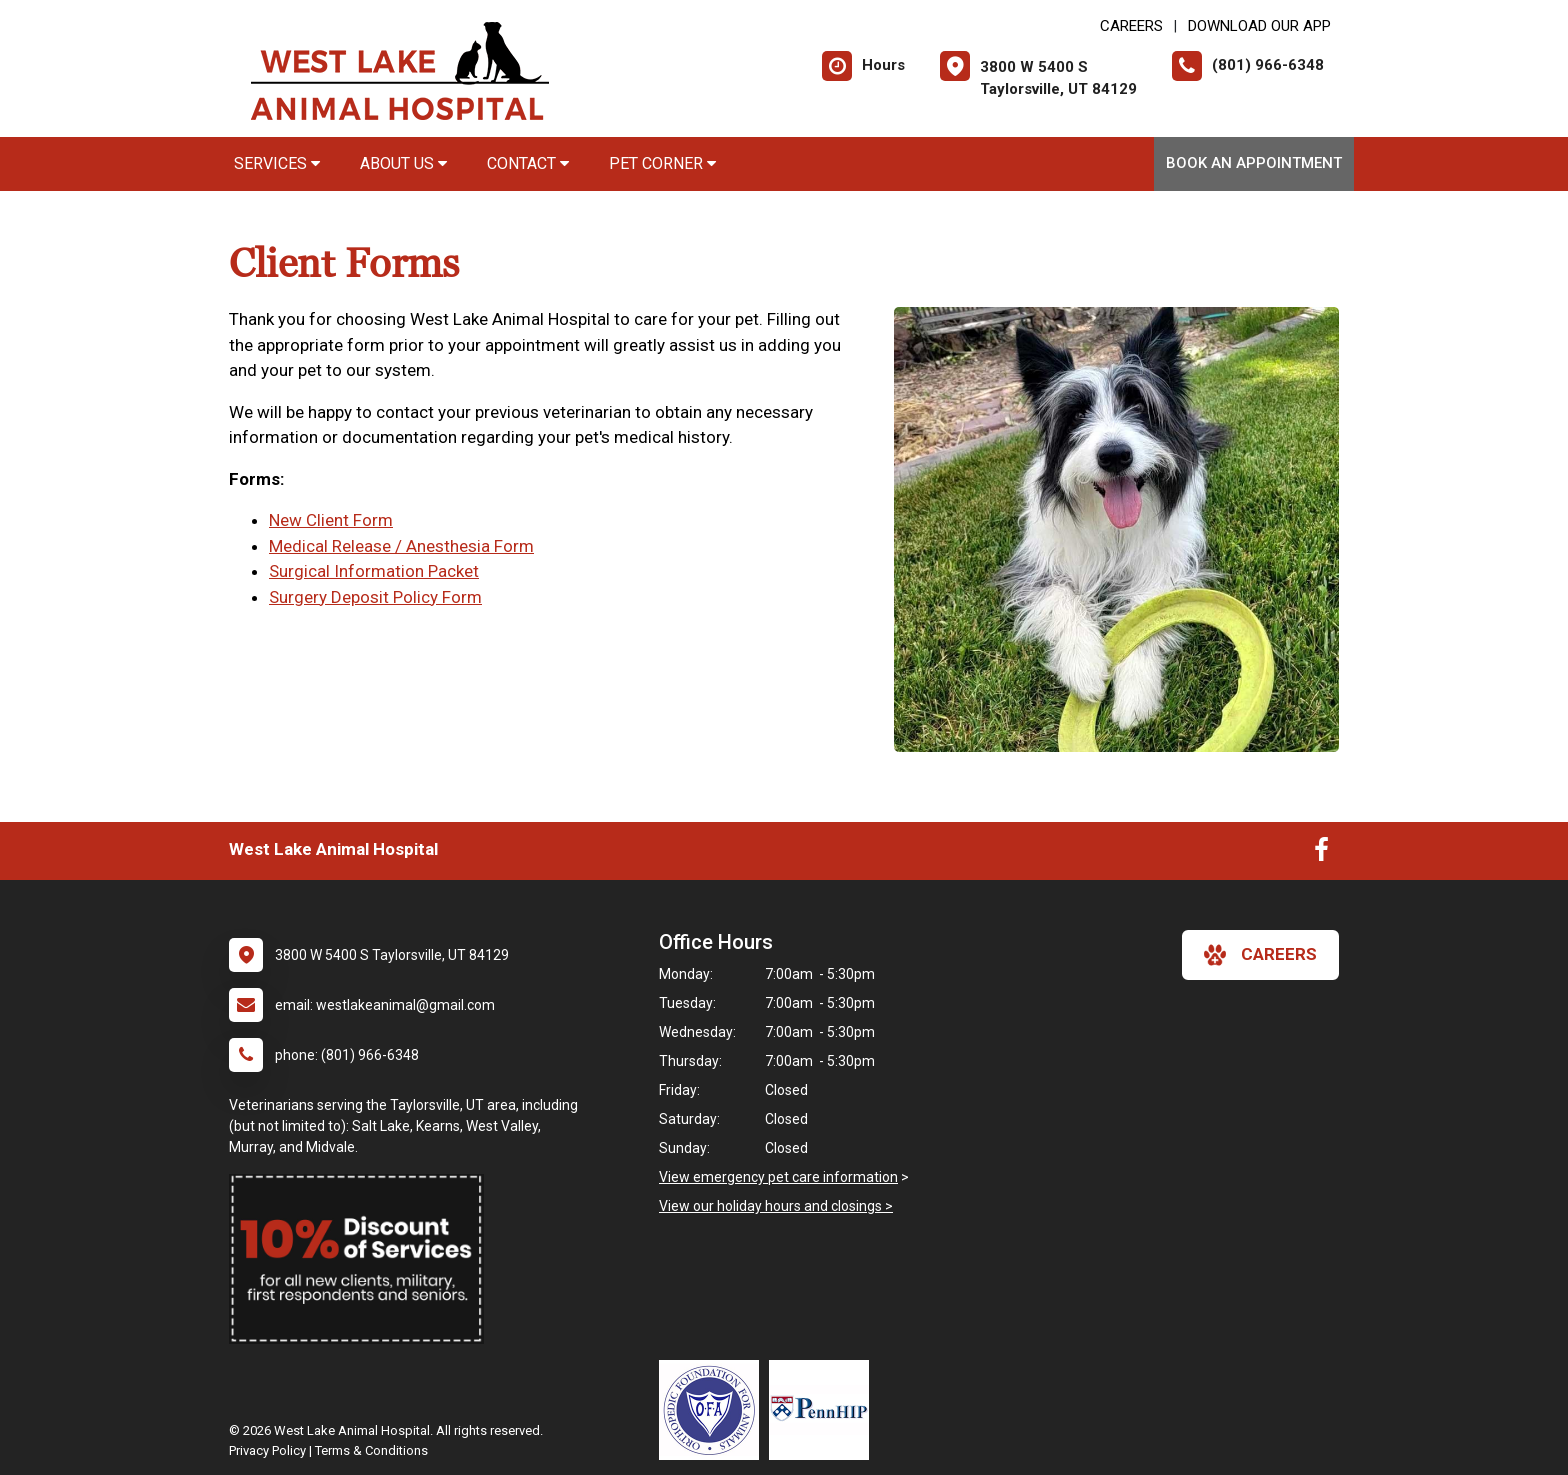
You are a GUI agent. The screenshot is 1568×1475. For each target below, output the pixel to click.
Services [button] (277, 163)
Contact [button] (528, 163)
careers (1260, 955)
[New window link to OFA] (714, 1410)
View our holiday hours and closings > (776, 1206)
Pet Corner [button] (662, 163)
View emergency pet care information (778, 1177)
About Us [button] (403, 163)
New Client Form (331, 520)
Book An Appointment (1254, 163)
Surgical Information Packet (374, 571)
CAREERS (1131, 26)
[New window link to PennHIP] (824, 1410)
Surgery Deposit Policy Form (375, 597)
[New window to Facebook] (1321, 854)
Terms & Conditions (371, 1450)
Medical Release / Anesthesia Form (401, 546)
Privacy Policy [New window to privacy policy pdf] (267, 1450)
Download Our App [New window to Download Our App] (1259, 26)
